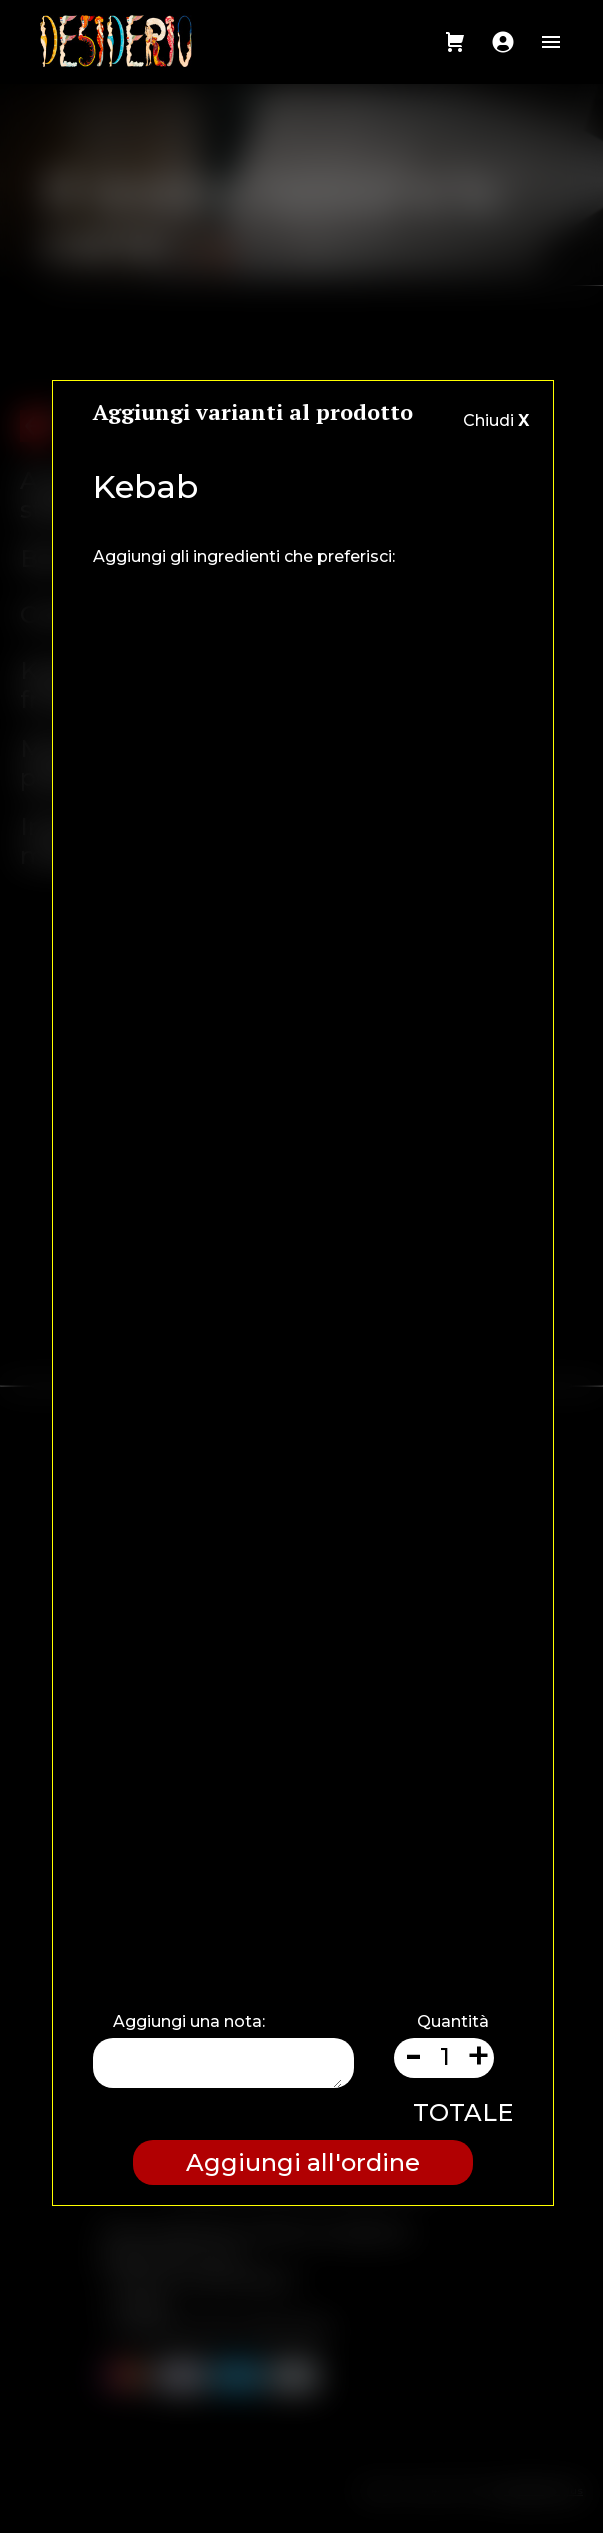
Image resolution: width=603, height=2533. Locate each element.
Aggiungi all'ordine (303, 2162)
